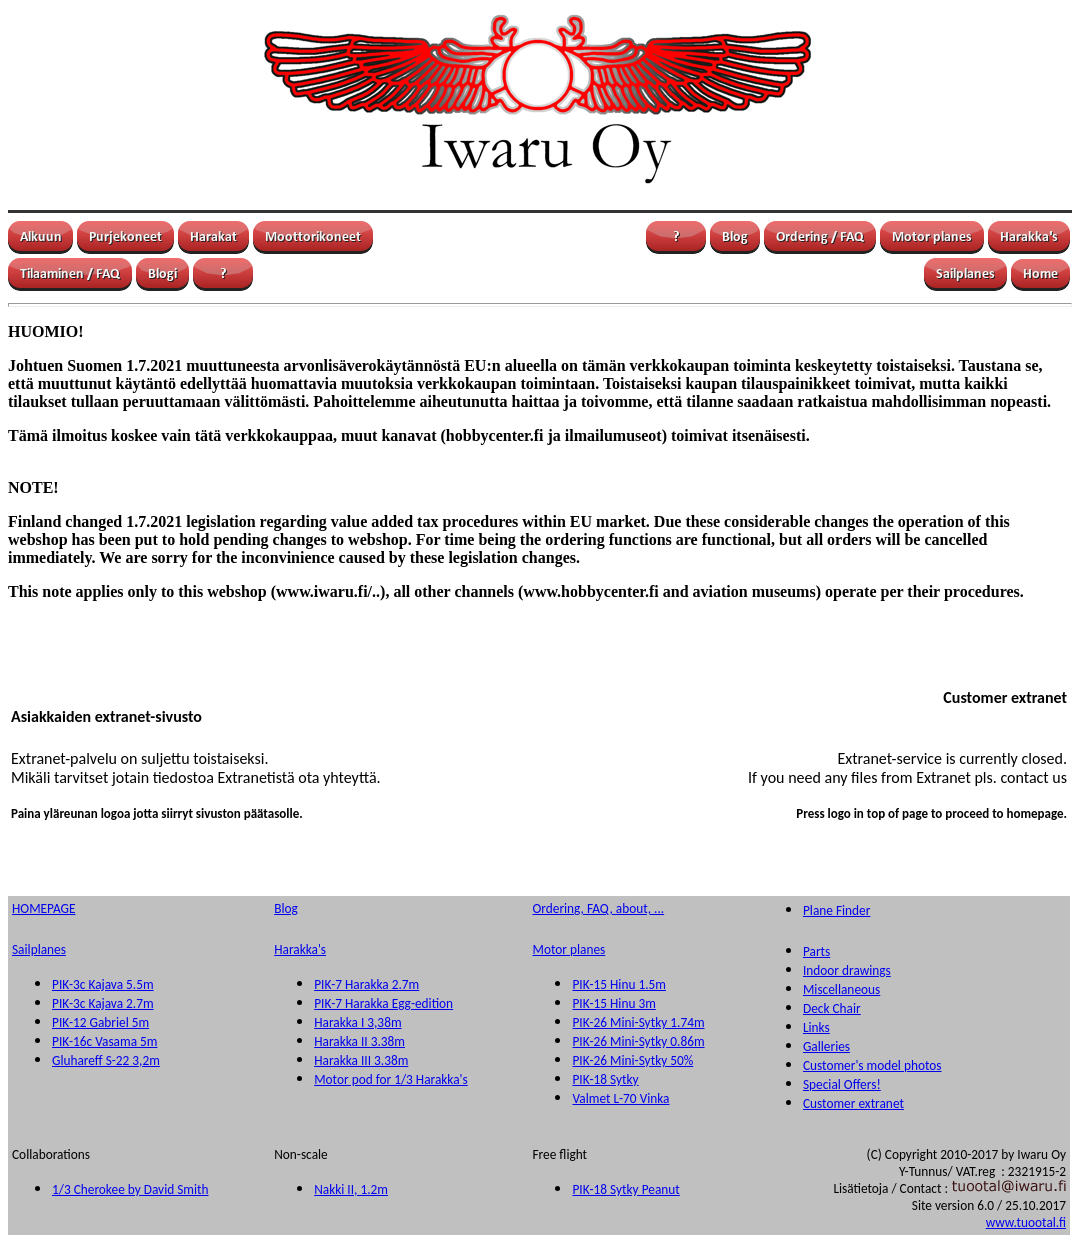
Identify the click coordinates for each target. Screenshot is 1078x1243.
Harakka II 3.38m (359, 1041)
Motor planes (568, 949)
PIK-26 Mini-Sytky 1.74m (638, 1022)
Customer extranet (853, 1103)
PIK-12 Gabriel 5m (100, 1022)
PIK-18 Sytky (605, 1079)
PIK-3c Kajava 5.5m (103, 984)
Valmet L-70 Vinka (620, 1098)
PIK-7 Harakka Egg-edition (383, 1003)
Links (816, 1027)
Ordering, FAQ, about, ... (598, 908)
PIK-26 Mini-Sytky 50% (632, 1060)
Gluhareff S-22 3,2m (106, 1060)
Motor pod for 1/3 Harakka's (391, 1079)
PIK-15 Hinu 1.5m (618, 984)
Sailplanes (39, 949)
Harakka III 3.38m (361, 1060)
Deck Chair (832, 1008)
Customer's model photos (872, 1065)
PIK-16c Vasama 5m (104, 1041)
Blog (286, 908)
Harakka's (300, 949)
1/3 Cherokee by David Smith (130, 1189)
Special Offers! (842, 1084)
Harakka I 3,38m (357, 1022)
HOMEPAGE (43, 908)
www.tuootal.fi (1026, 1222)
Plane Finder (836, 910)
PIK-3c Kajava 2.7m (103, 1003)
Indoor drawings (847, 970)
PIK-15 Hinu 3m (613, 1003)
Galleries (826, 1046)
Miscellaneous (841, 989)
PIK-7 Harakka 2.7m (366, 984)
